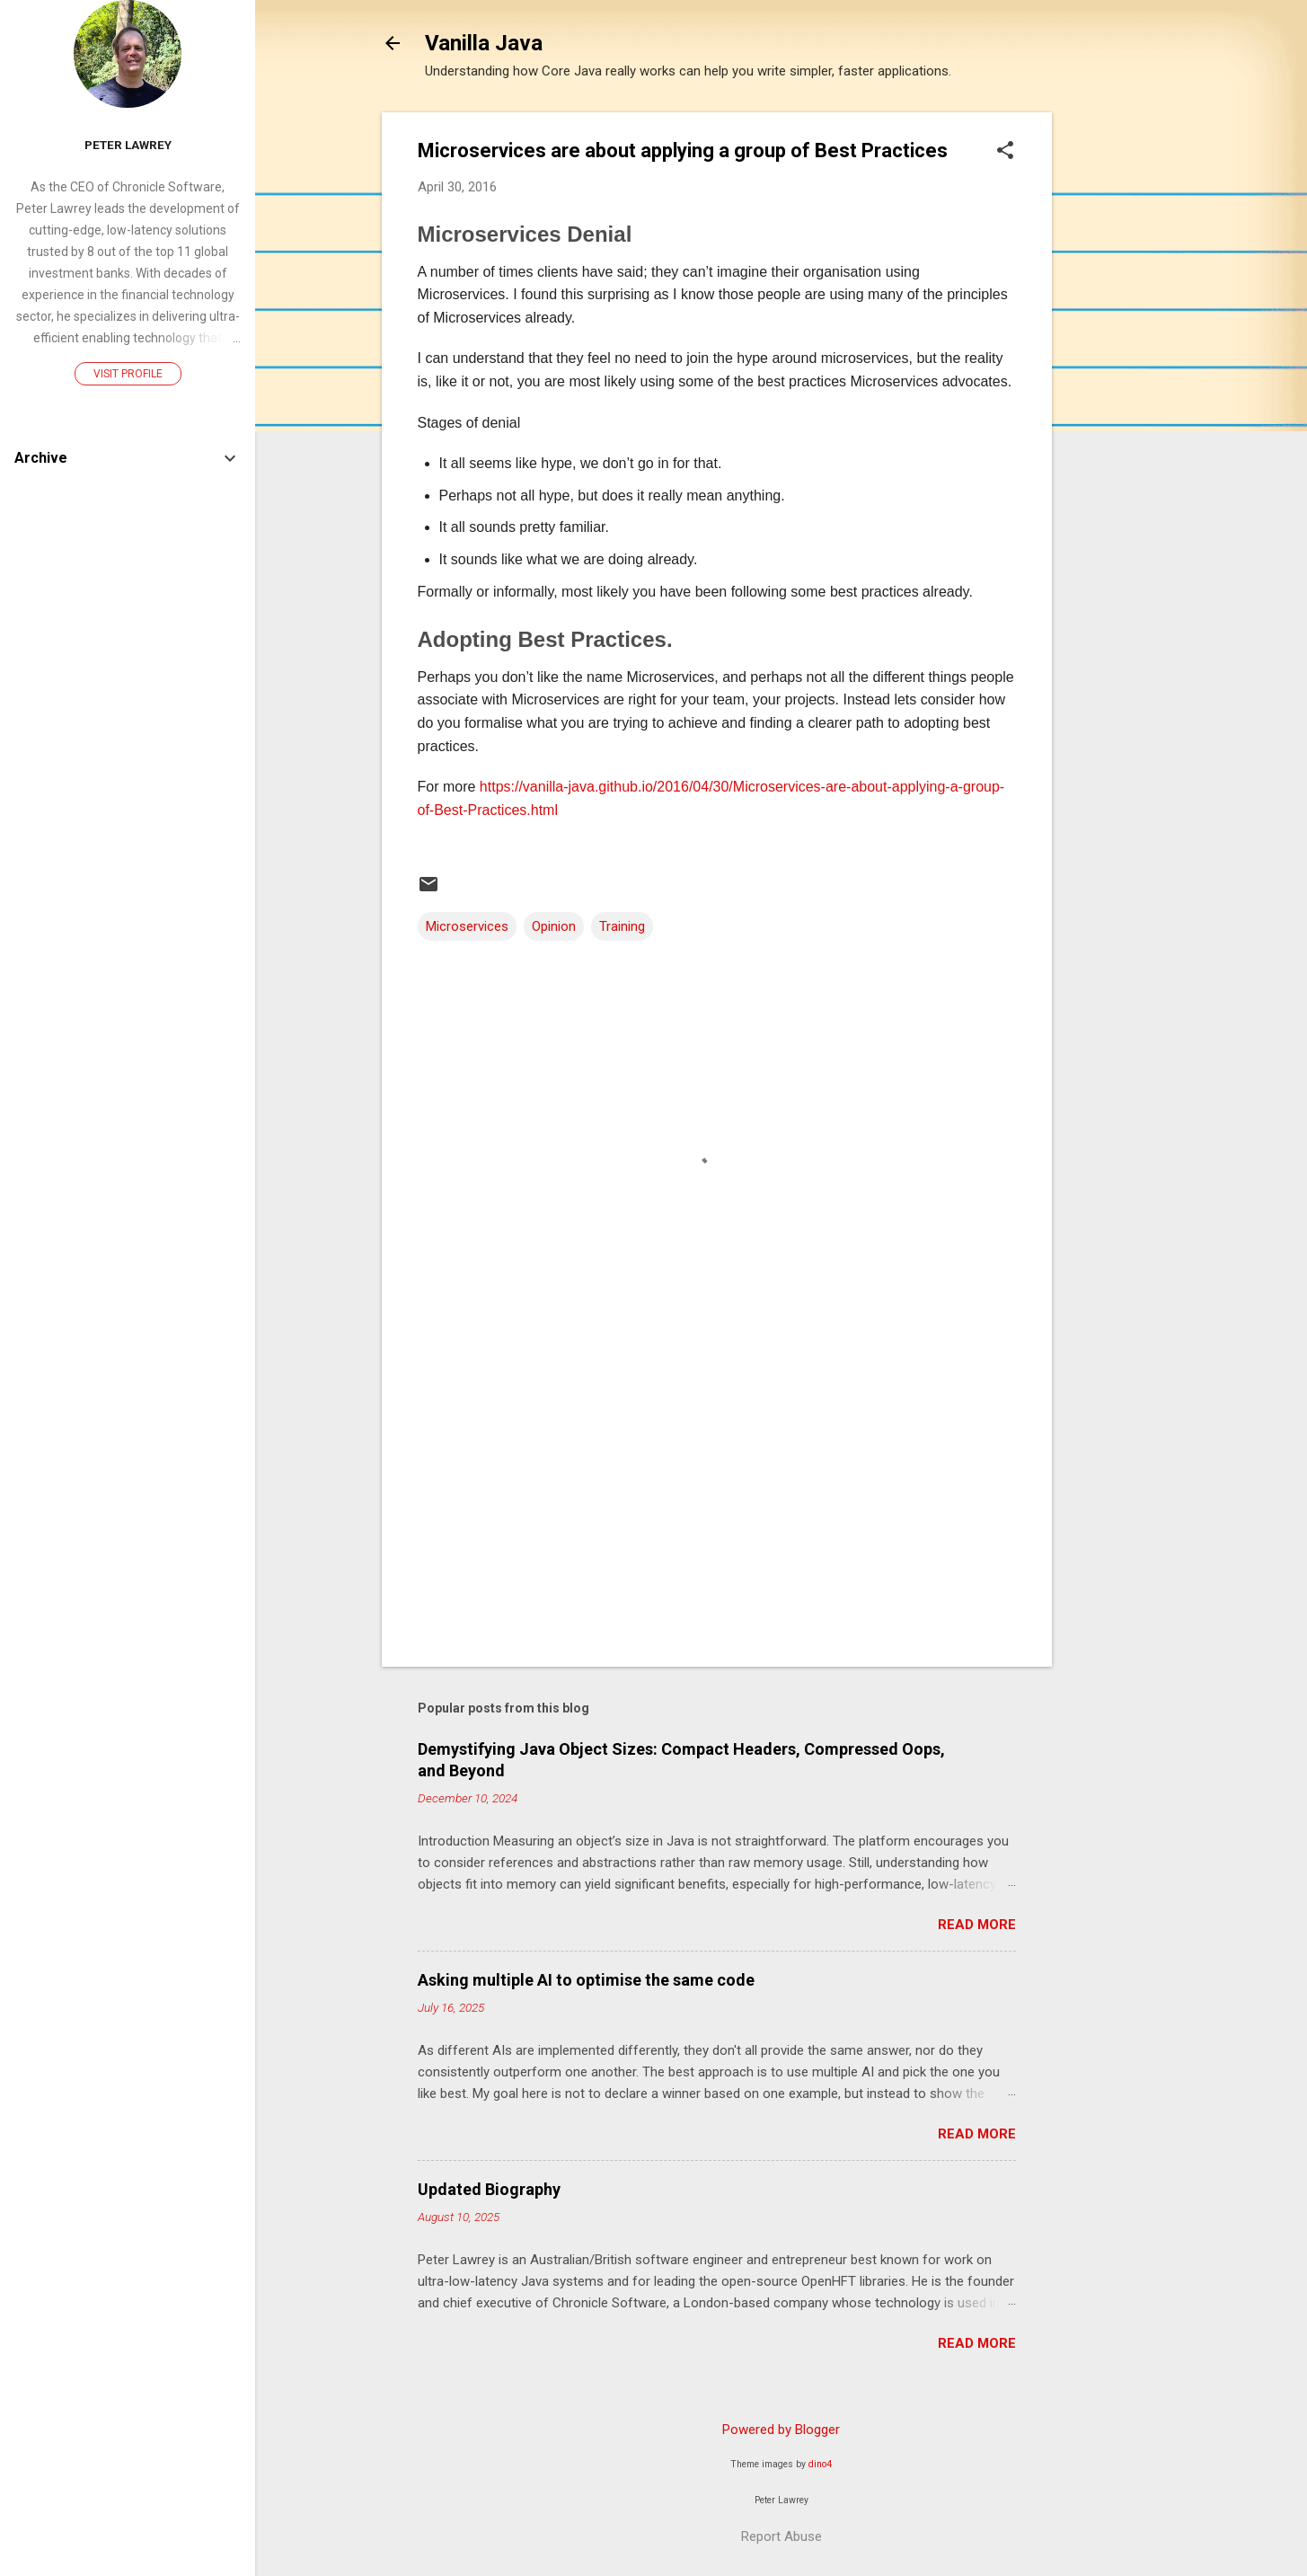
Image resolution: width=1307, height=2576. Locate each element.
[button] (1005, 151)
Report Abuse (781, 2536)
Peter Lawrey (128, 144)
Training (622, 926)
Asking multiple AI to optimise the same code (586, 1979)
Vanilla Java (484, 43)
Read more (977, 1925)
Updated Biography (489, 2189)
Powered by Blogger (781, 2429)
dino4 (820, 2464)
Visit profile (128, 373)
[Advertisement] (1123, 381)
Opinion (554, 926)
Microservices (467, 926)
